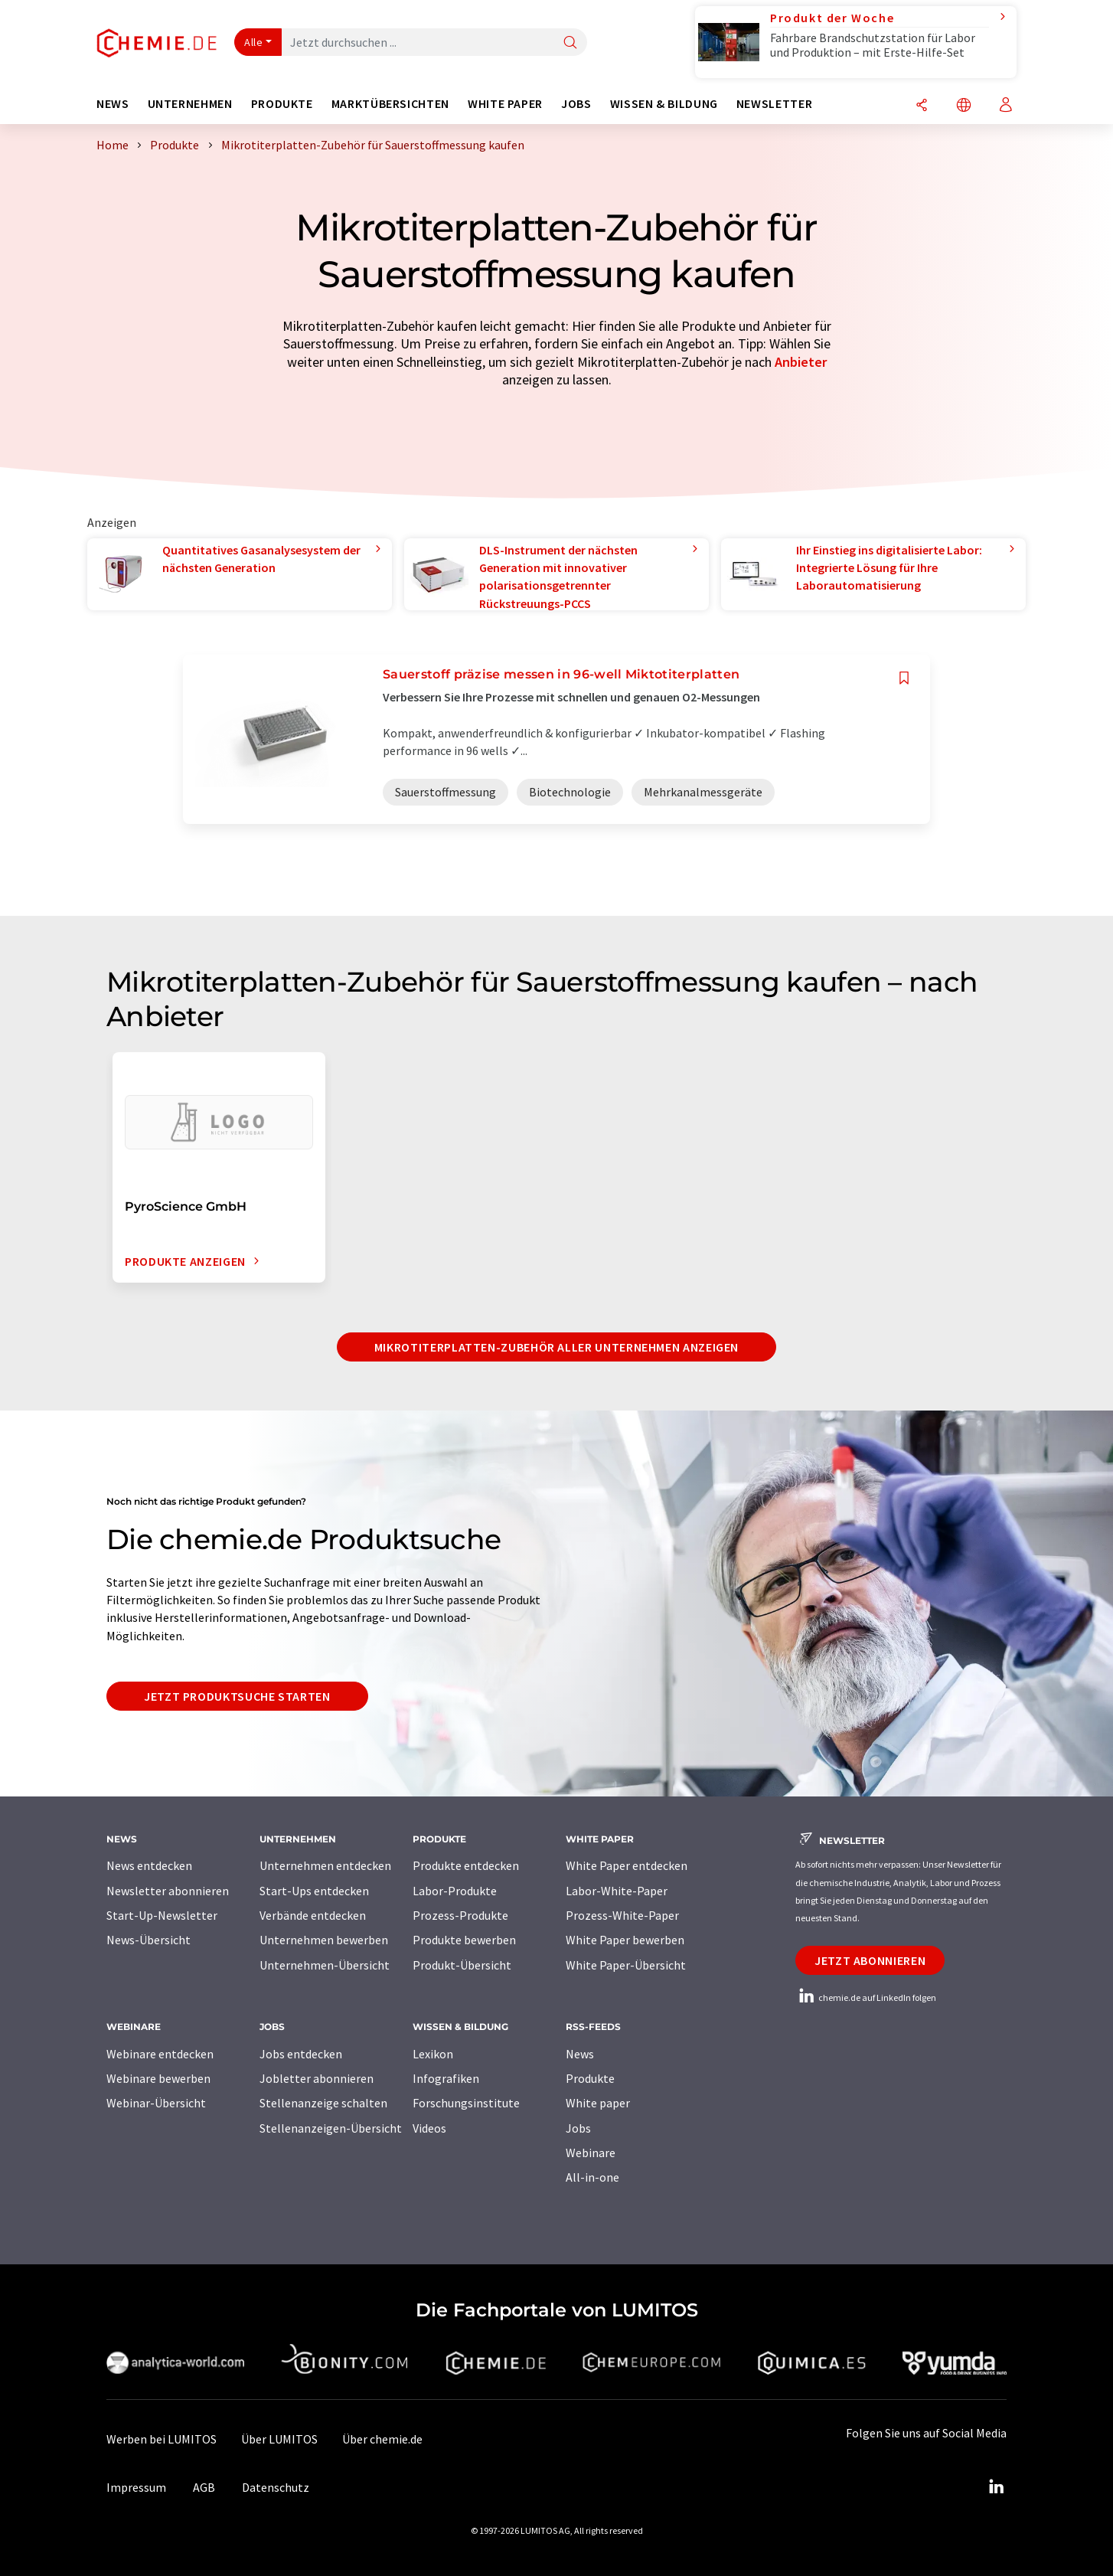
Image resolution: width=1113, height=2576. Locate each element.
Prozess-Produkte (460, 1915)
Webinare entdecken (160, 2053)
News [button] (112, 103)
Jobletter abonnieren (316, 2078)
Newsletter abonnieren (167, 1890)
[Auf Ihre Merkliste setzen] (904, 678)
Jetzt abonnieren (869, 1960)
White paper (598, 2102)
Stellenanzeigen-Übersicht (330, 2128)
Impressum (136, 2487)
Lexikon (433, 2053)
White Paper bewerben (625, 1939)
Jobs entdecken (300, 2053)
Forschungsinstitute (466, 2102)
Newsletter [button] (774, 103)
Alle (253, 42)
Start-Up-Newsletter (161, 1915)
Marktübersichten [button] (390, 103)
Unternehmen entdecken (325, 1865)
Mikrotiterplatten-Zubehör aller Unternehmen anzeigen (556, 1347)
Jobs (578, 2128)
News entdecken (149, 1865)
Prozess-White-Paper (622, 1915)
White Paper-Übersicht (626, 1965)
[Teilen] (921, 106)
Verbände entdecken (312, 1915)
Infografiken (446, 2078)
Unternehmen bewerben (323, 1939)
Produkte (590, 2078)
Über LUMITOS (279, 2439)
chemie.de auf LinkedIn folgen (865, 1997)
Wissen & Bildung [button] (664, 103)
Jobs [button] (576, 103)
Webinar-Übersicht (156, 2102)
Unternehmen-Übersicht (324, 1965)
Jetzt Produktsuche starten (237, 1696)
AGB (204, 2487)
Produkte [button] (282, 103)
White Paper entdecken (626, 1865)
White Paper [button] (505, 103)
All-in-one (592, 2177)
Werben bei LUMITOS (161, 2439)
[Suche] (570, 43)
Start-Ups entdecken (314, 1890)
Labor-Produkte (455, 1890)
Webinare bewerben (158, 2078)
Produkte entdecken (466, 1865)
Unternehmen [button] (190, 103)
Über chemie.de (382, 2439)
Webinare (590, 2152)
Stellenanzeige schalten (323, 2102)
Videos (429, 2128)
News (580, 2053)
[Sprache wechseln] (963, 106)
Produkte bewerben (464, 1939)
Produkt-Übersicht (462, 1965)
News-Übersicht (148, 1939)
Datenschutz (275, 2487)
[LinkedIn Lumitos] (996, 2487)
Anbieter (801, 362)
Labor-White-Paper (616, 1890)
